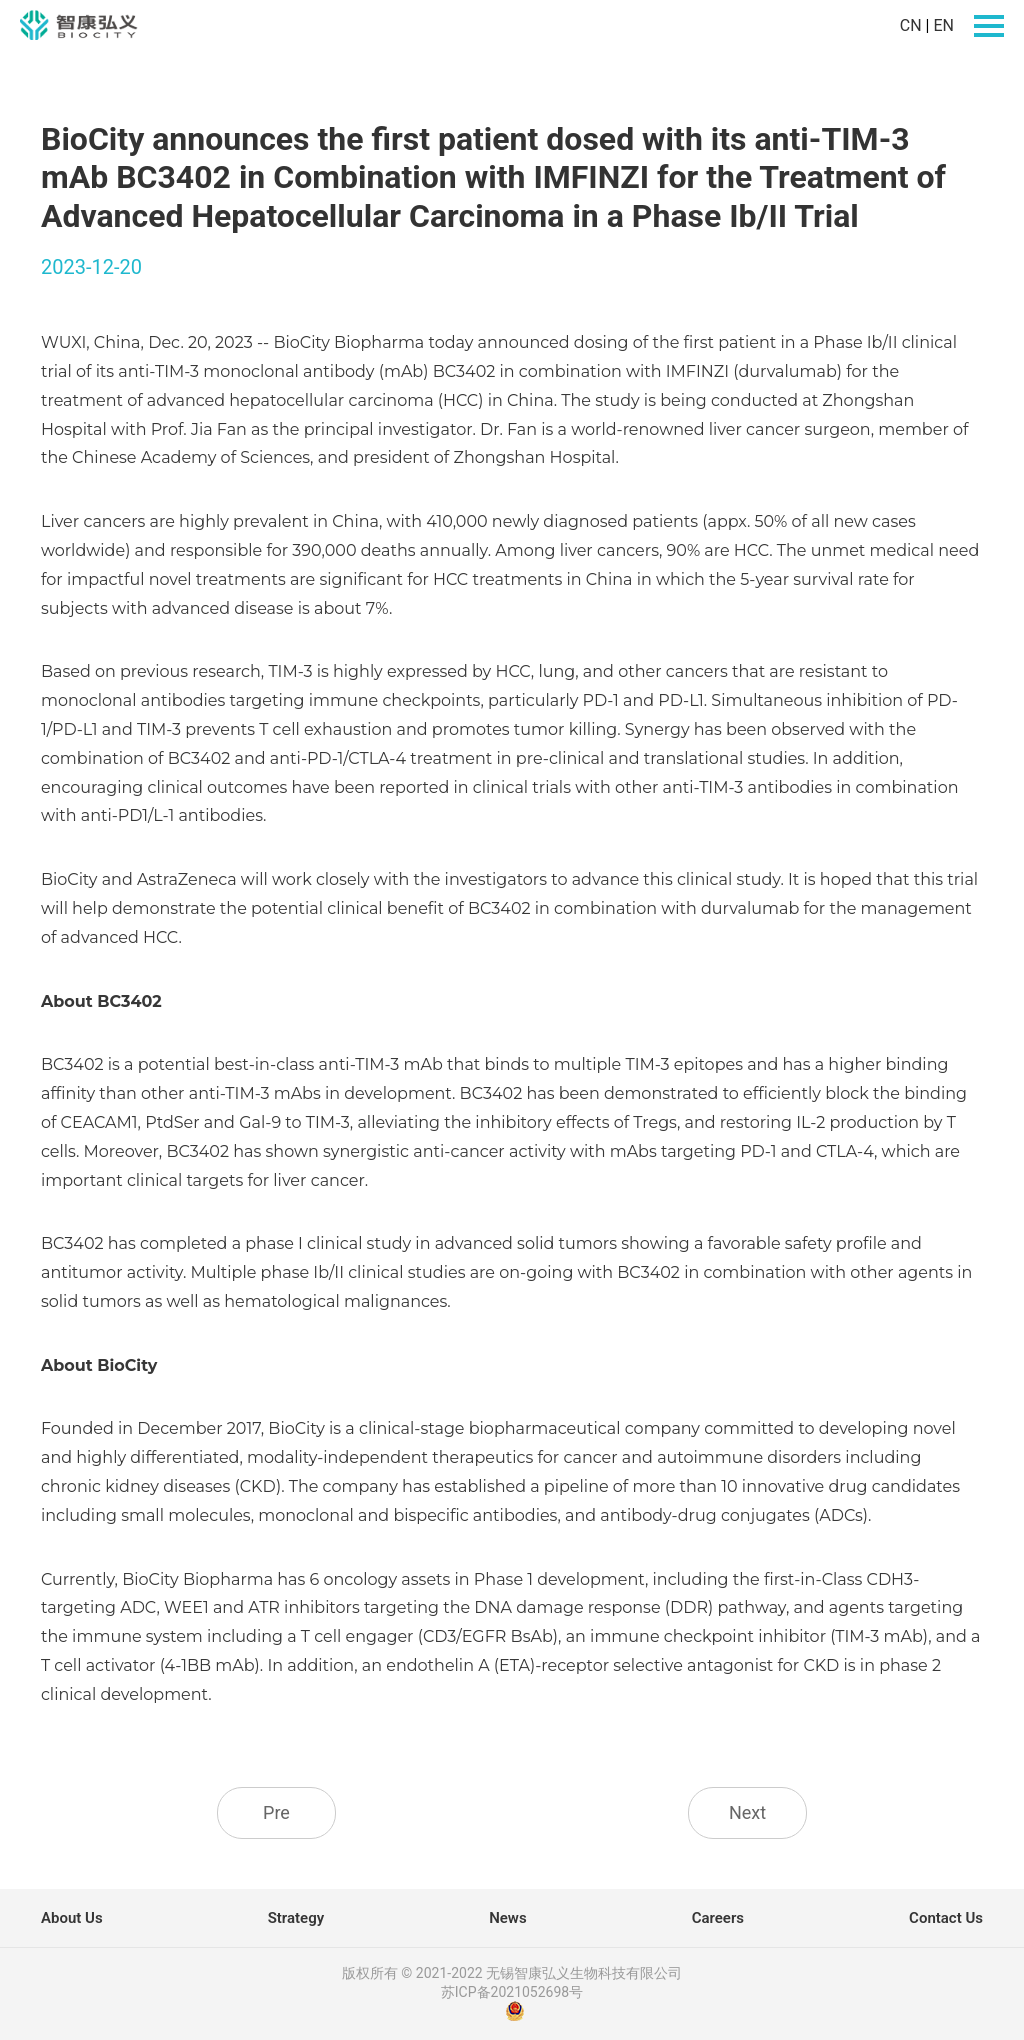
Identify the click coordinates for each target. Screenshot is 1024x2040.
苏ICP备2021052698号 (512, 1992)
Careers (718, 1918)
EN (943, 25)
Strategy (296, 1918)
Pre (276, 1812)
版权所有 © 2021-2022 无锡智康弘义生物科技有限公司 (512, 1973)
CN (911, 25)
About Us (72, 1918)
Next (747, 1812)
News (507, 1918)
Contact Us (946, 1918)
